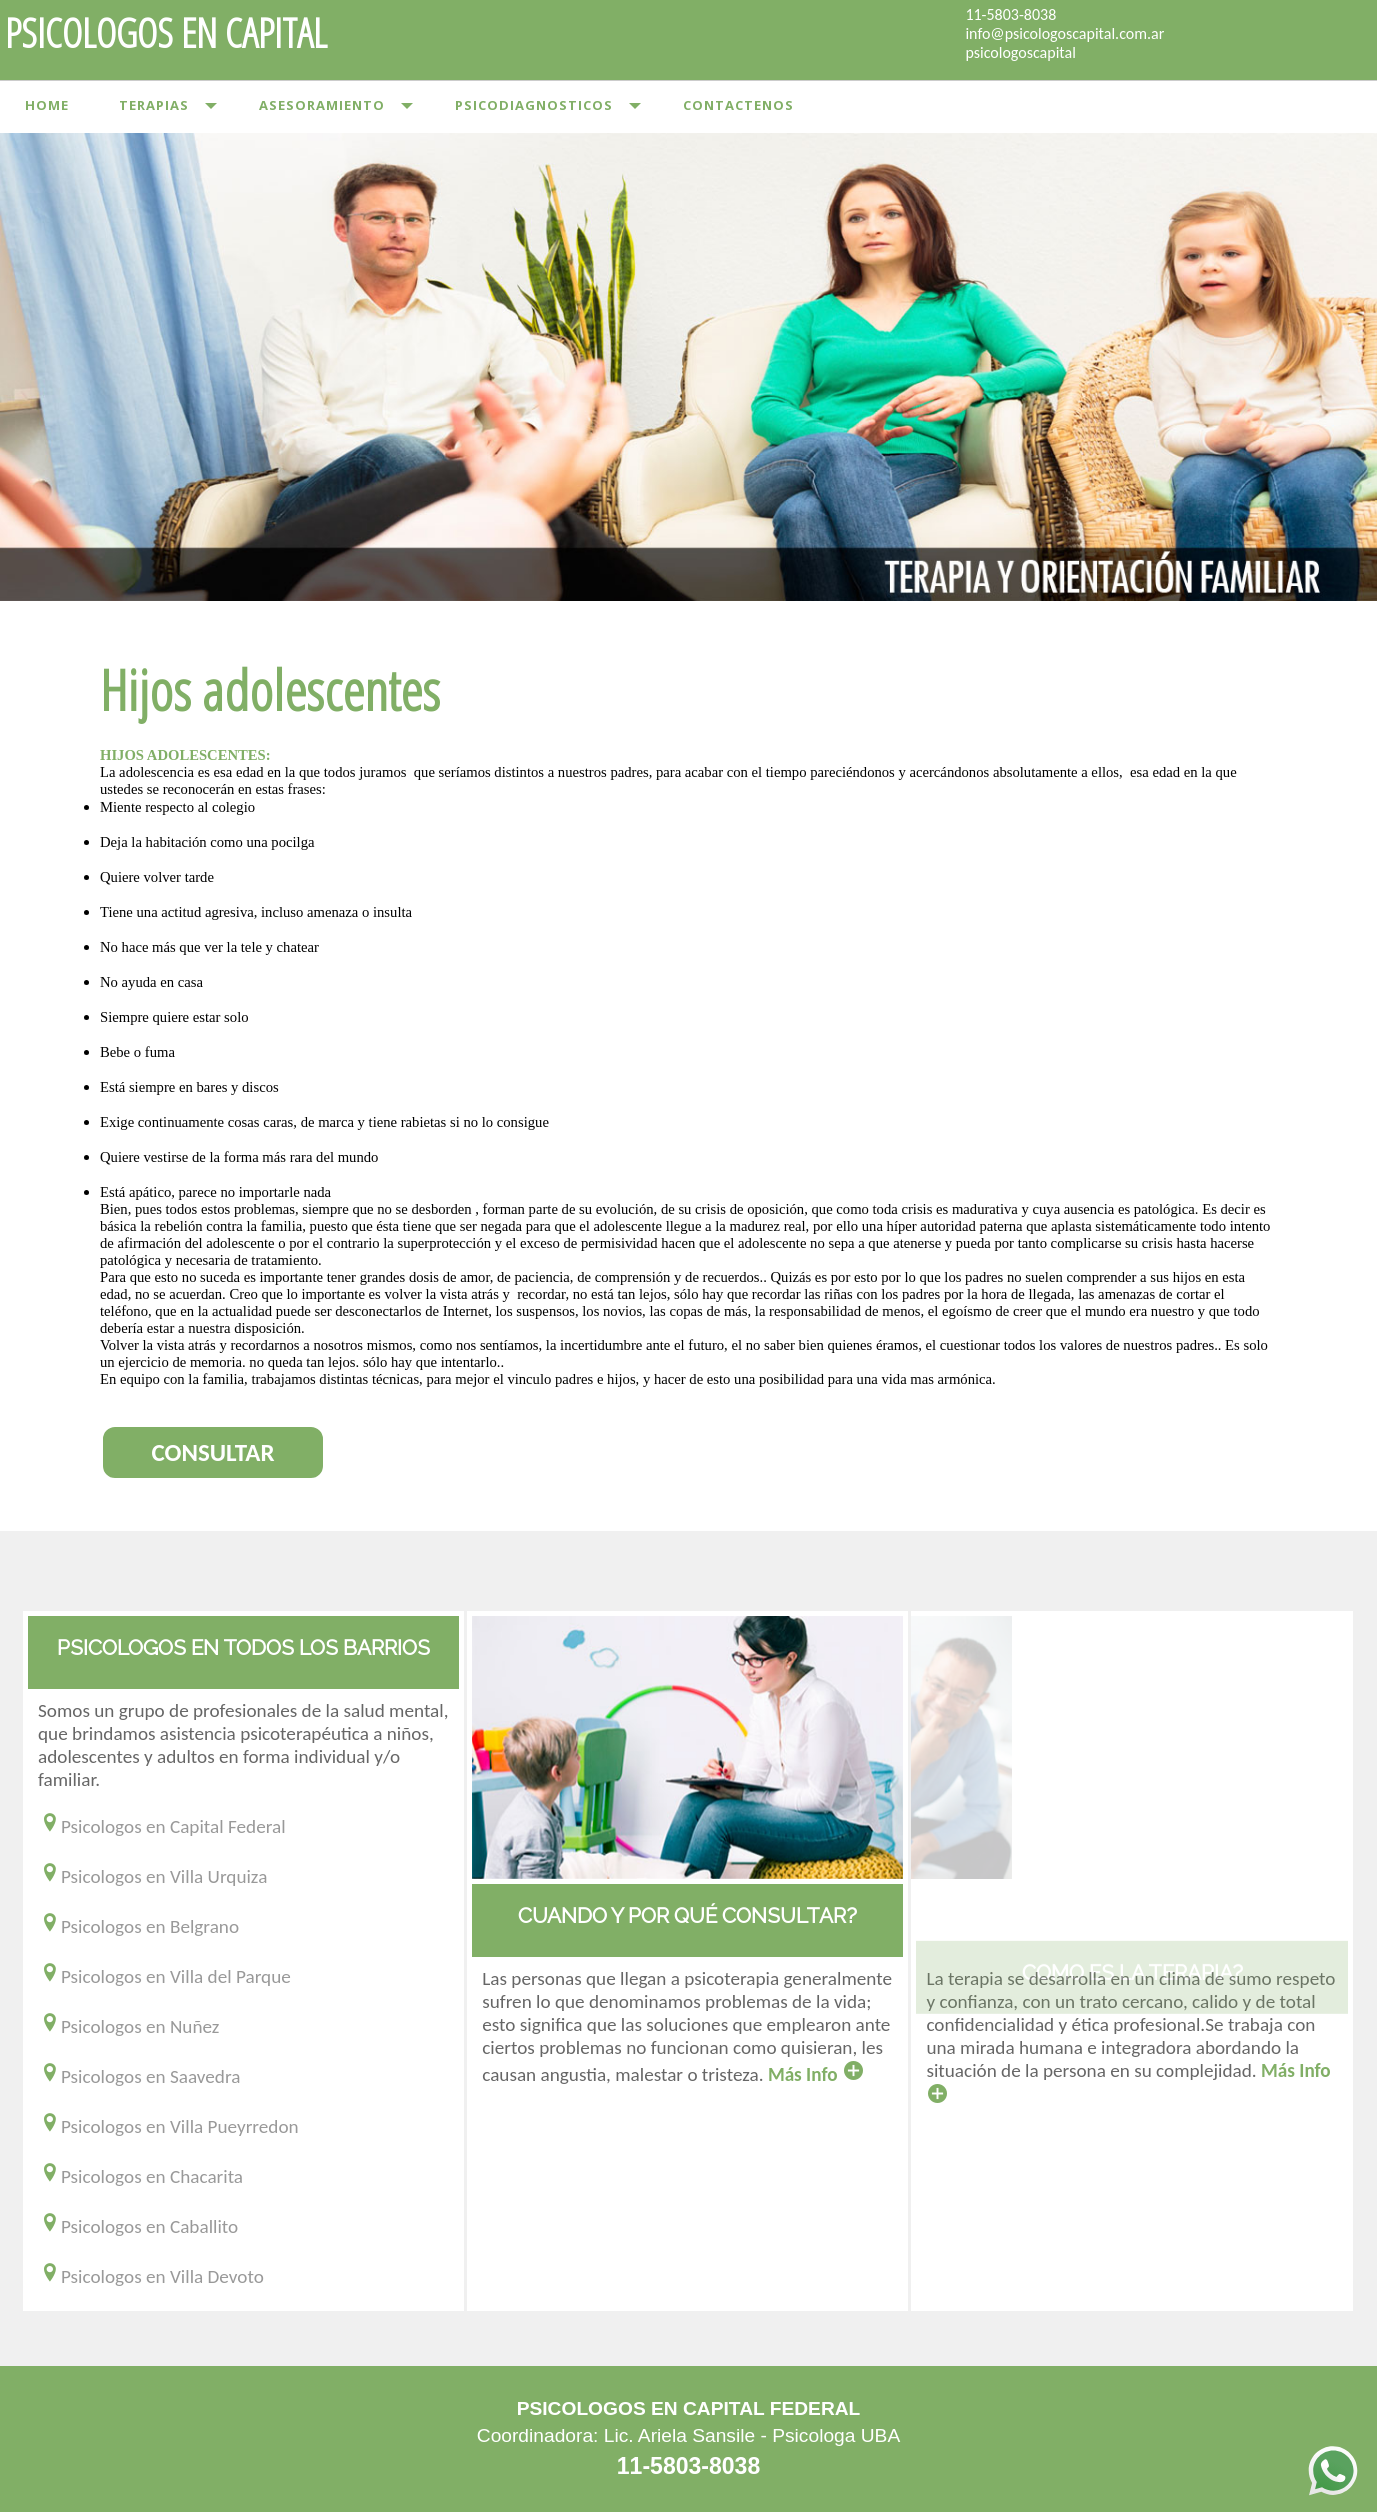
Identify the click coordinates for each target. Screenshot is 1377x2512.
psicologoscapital (1020, 52)
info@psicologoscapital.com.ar (1064, 33)
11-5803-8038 (1010, 14)
